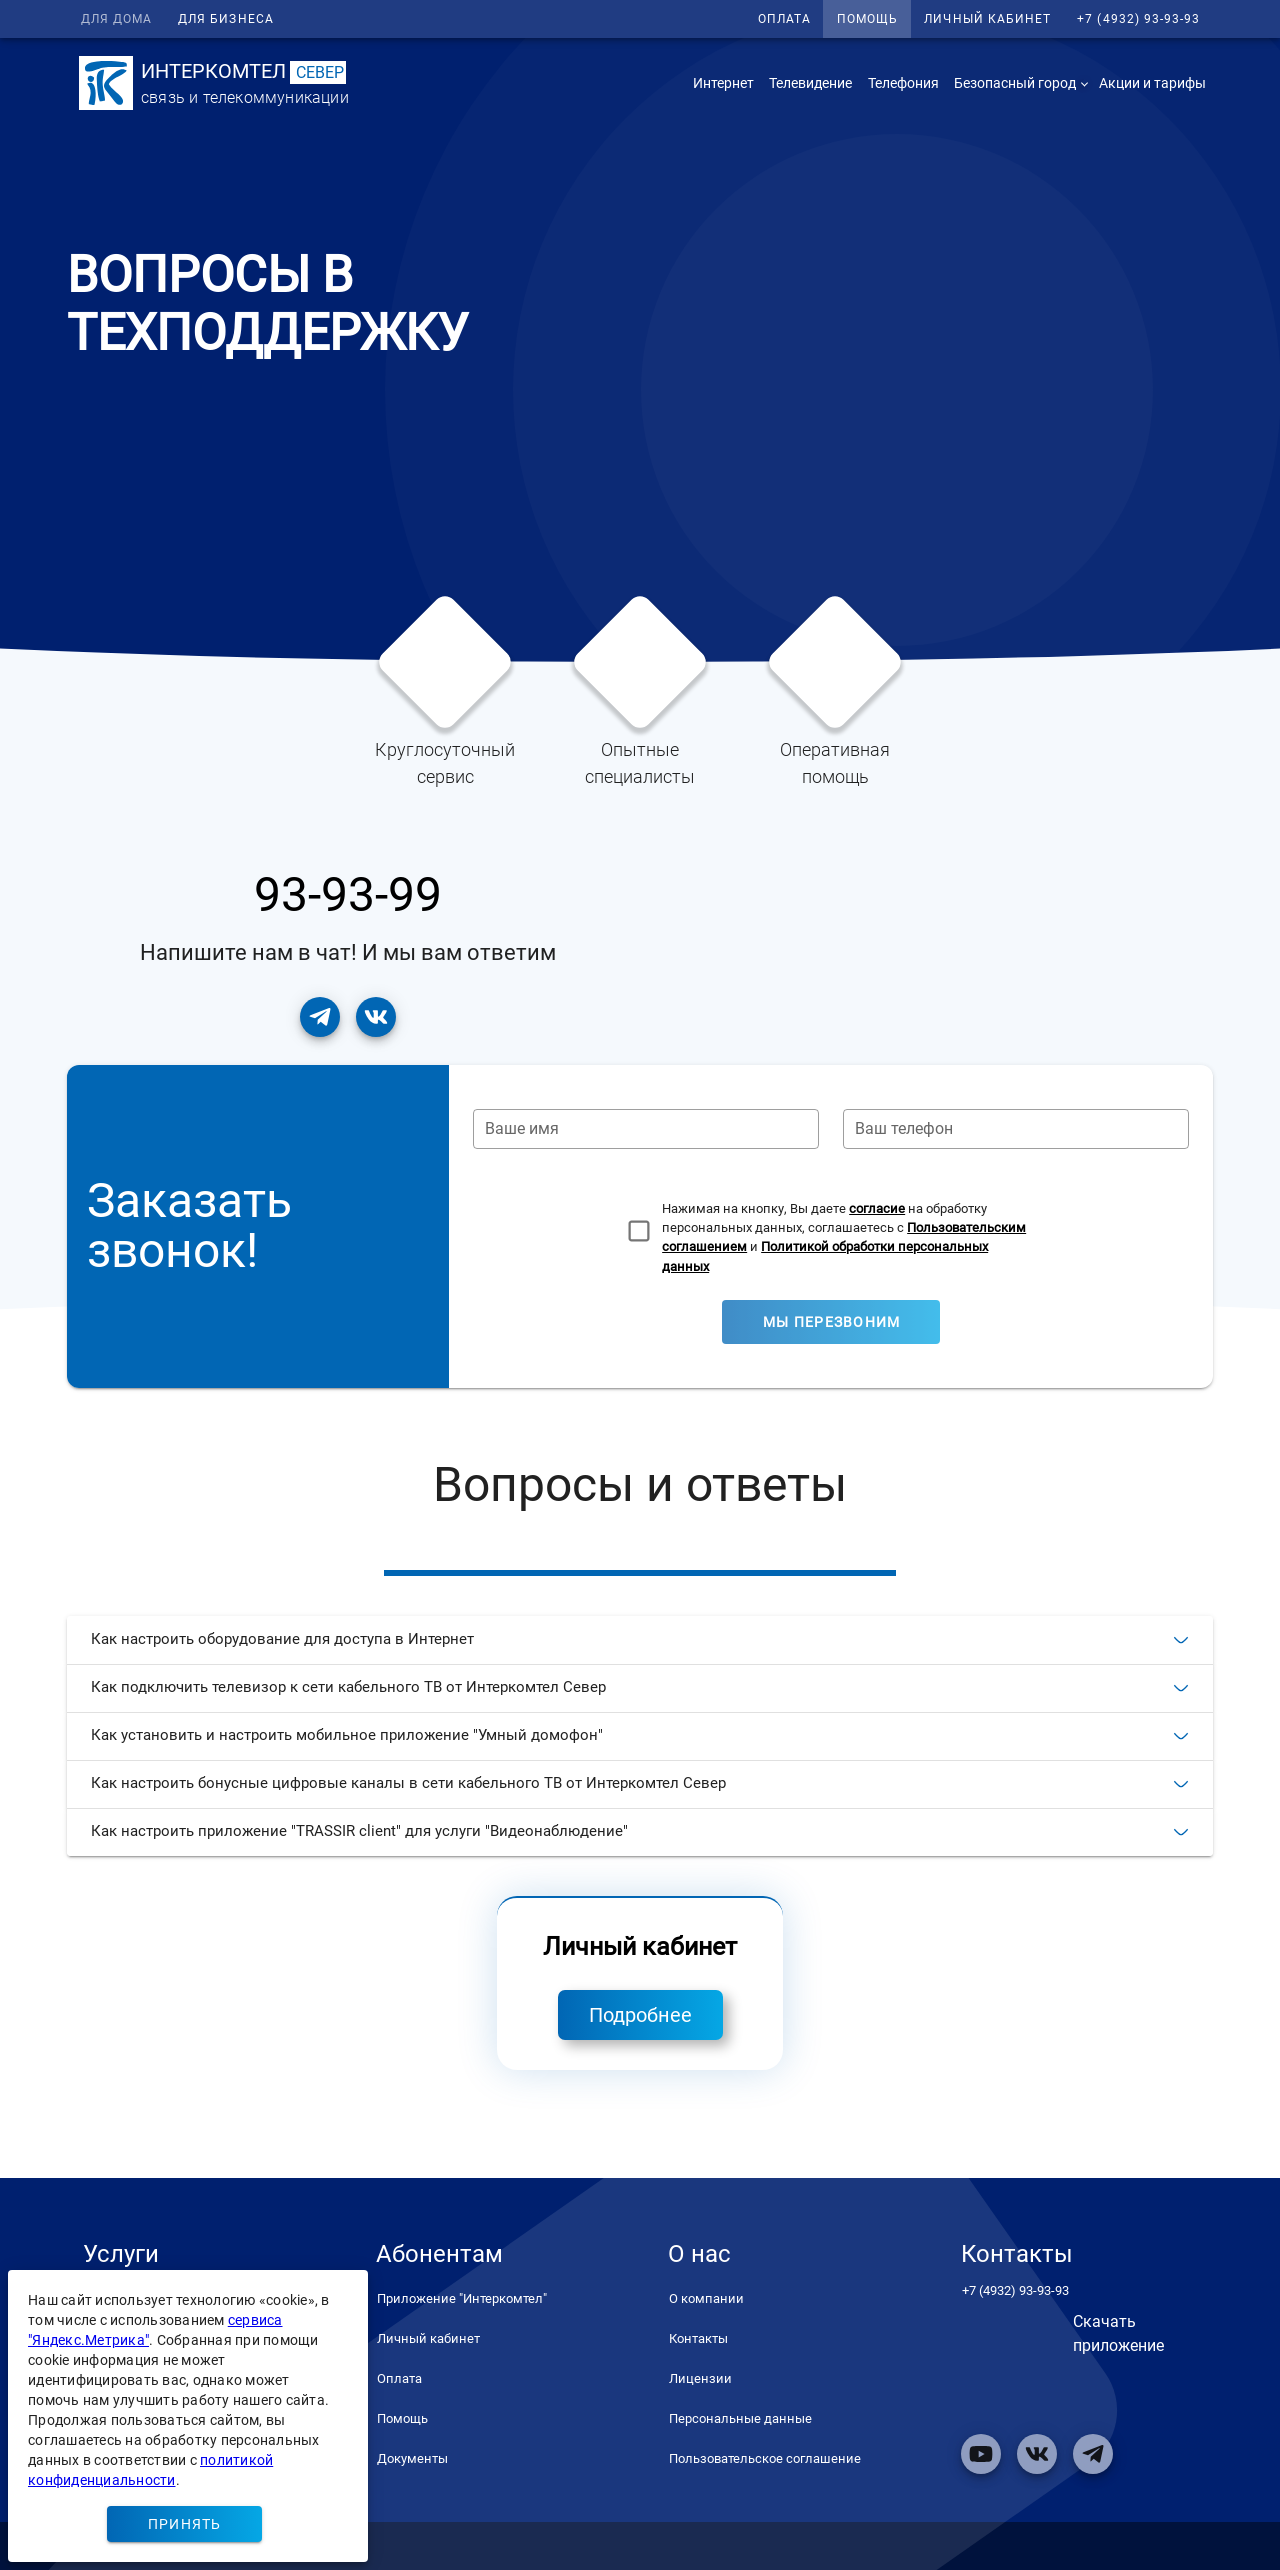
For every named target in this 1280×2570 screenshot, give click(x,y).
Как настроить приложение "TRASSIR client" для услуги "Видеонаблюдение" (640, 1831)
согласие (877, 1208)
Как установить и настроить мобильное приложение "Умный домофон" (640, 1735)
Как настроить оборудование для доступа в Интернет (640, 1639)
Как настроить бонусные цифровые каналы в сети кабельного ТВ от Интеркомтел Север (640, 1783)
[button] (1018, 83)
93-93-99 (348, 894)
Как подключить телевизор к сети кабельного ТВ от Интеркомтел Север (640, 1687)
